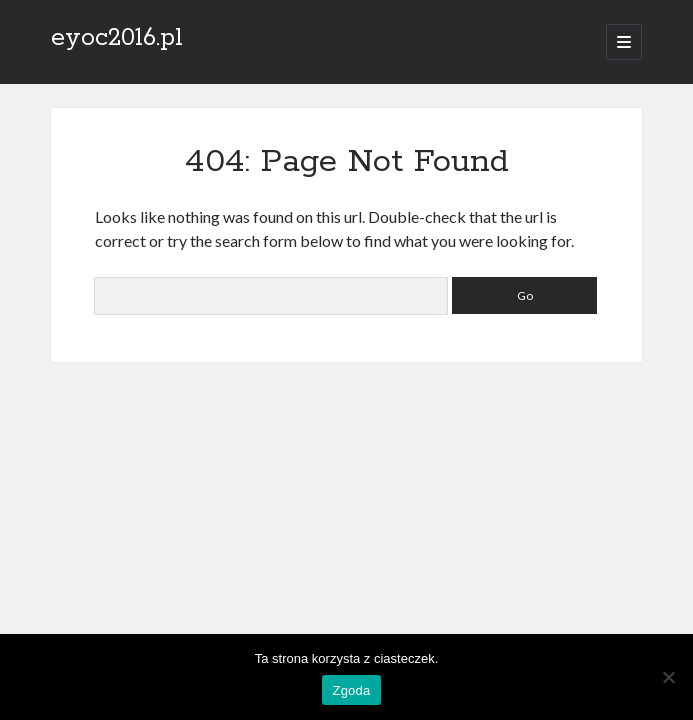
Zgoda (351, 690)
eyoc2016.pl (117, 38)
